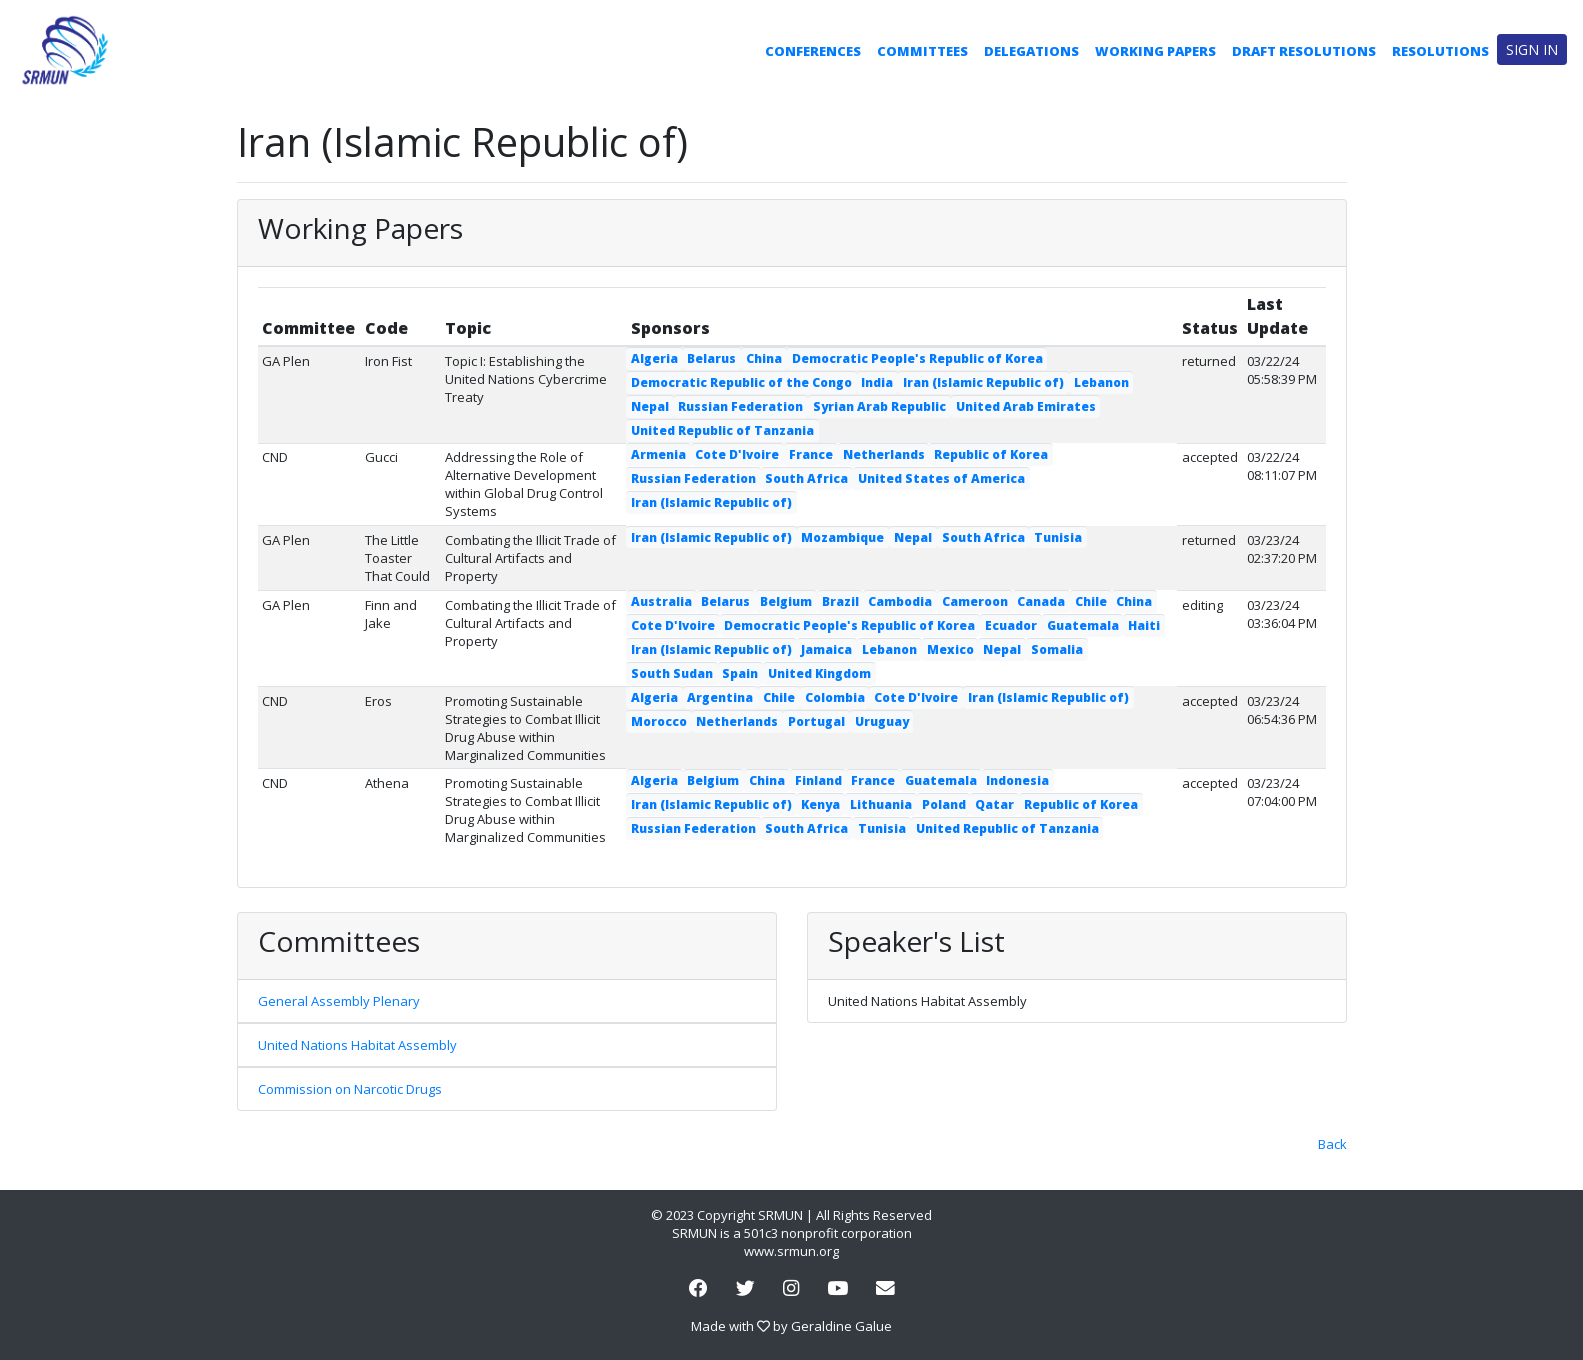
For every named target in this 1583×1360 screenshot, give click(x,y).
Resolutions (1440, 51)
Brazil (840, 601)
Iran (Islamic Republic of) (983, 382)
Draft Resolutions (1304, 51)
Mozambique (842, 537)
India (877, 382)
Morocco (659, 721)
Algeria (654, 358)
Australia (661, 601)
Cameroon (975, 601)
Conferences (813, 51)
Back (1332, 1144)
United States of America (941, 478)
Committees (922, 51)
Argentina (720, 697)
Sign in (1532, 49)
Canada (1041, 601)
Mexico (950, 649)
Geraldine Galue (841, 1326)
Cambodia (900, 601)
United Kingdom (819, 673)
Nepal (650, 406)
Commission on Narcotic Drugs (350, 1089)
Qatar (994, 804)
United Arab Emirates (1026, 406)
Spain (740, 673)
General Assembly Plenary (339, 1001)
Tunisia (1058, 537)
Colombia (835, 697)
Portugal (816, 721)
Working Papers (1155, 51)
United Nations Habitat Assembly (357, 1045)
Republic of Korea (991, 454)
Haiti (1144, 625)
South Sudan (672, 673)
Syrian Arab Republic (879, 406)
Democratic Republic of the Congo (741, 382)
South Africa (806, 478)
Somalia (1057, 649)
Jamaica (826, 649)
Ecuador (1011, 625)
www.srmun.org (791, 1251)
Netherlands (884, 454)
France (811, 454)
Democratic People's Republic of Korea (917, 358)
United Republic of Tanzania (722, 430)
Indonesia (1017, 780)
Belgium (786, 601)
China (764, 358)
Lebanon (1101, 382)
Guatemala (1083, 625)
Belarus (711, 358)
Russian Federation (740, 406)
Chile (1091, 601)
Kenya (820, 804)
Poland (944, 804)
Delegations (1031, 51)
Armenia (658, 454)
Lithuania (881, 804)
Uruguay (882, 721)
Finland (818, 780)
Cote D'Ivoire (737, 454)
